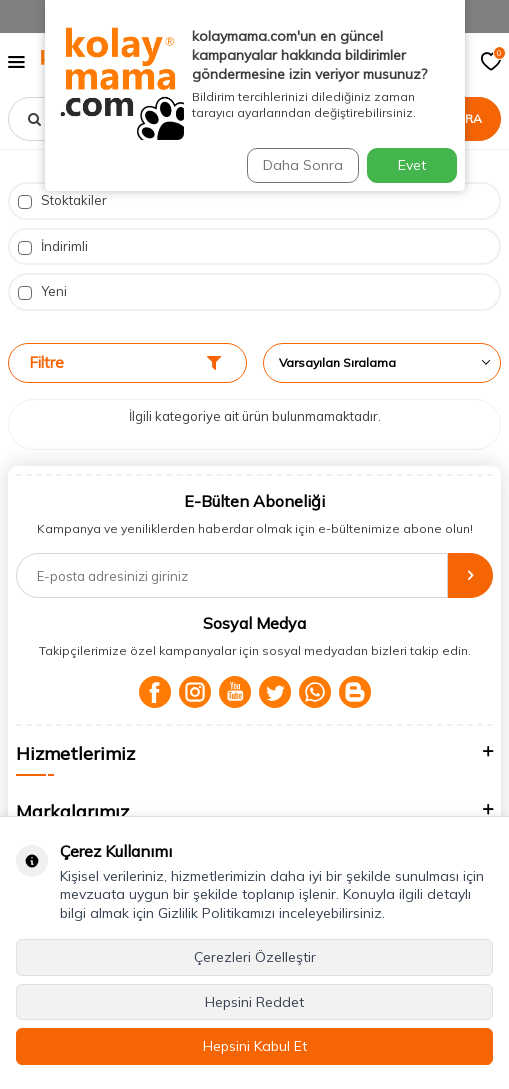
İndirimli (53, 246)
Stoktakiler (62, 200)
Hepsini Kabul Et (255, 1046)
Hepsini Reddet (254, 1002)
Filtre (125, 362)
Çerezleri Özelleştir (255, 957)
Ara (469, 118)
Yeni (42, 291)
